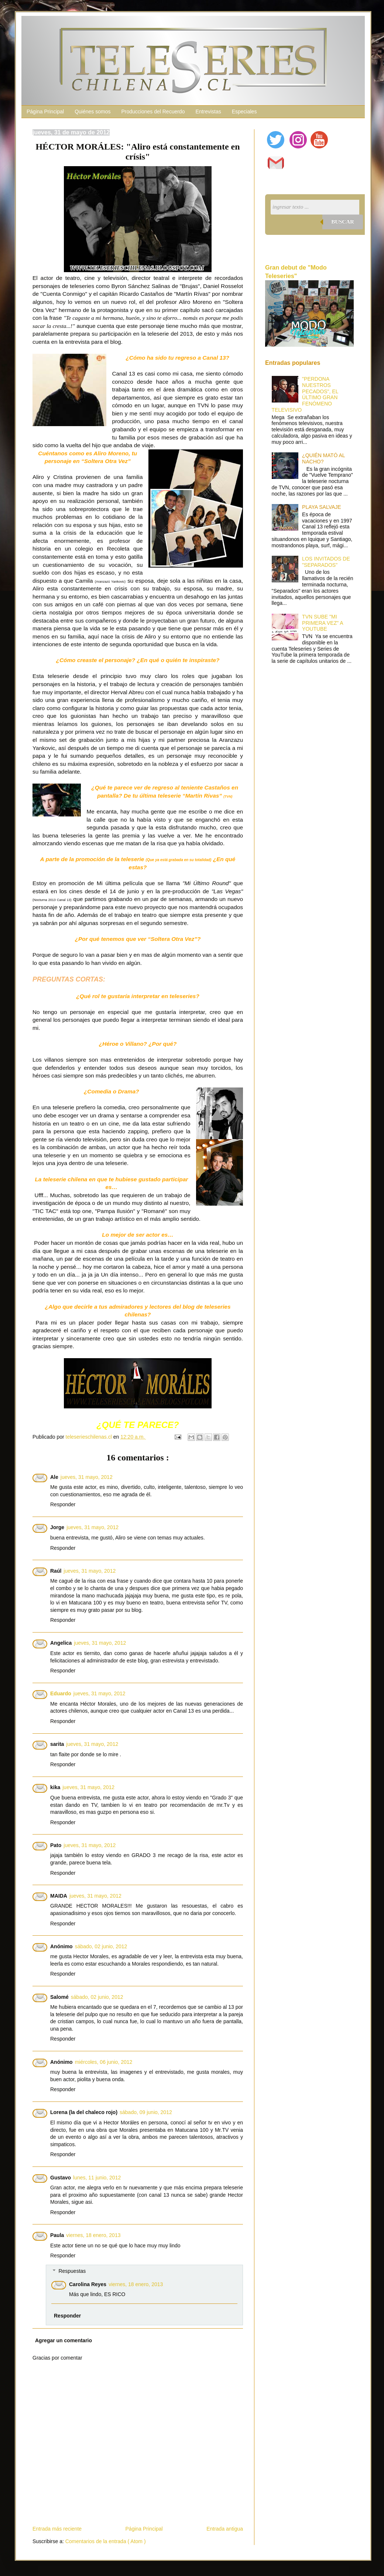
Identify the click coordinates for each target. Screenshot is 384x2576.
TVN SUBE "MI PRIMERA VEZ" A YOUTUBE (322, 623)
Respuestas (72, 2271)
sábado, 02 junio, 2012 (101, 1946)
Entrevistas (208, 111)
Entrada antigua (224, 2529)
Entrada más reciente (57, 2529)
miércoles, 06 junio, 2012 (104, 2062)
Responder (63, 1504)
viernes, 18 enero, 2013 (93, 2235)
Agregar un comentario (63, 2340)
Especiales (244, 111)
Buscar (342, 222)
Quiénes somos (92, 111)
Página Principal (45, 111)
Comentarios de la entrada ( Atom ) (105, 2541)
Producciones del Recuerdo (153, 111)
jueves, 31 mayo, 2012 (87, 1477)
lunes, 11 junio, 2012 (97, 2178)
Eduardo (60, 1693)
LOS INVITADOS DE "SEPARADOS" (326, 562)
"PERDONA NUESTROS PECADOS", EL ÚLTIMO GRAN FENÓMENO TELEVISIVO (305, 394)
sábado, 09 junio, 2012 (146, 2112)
